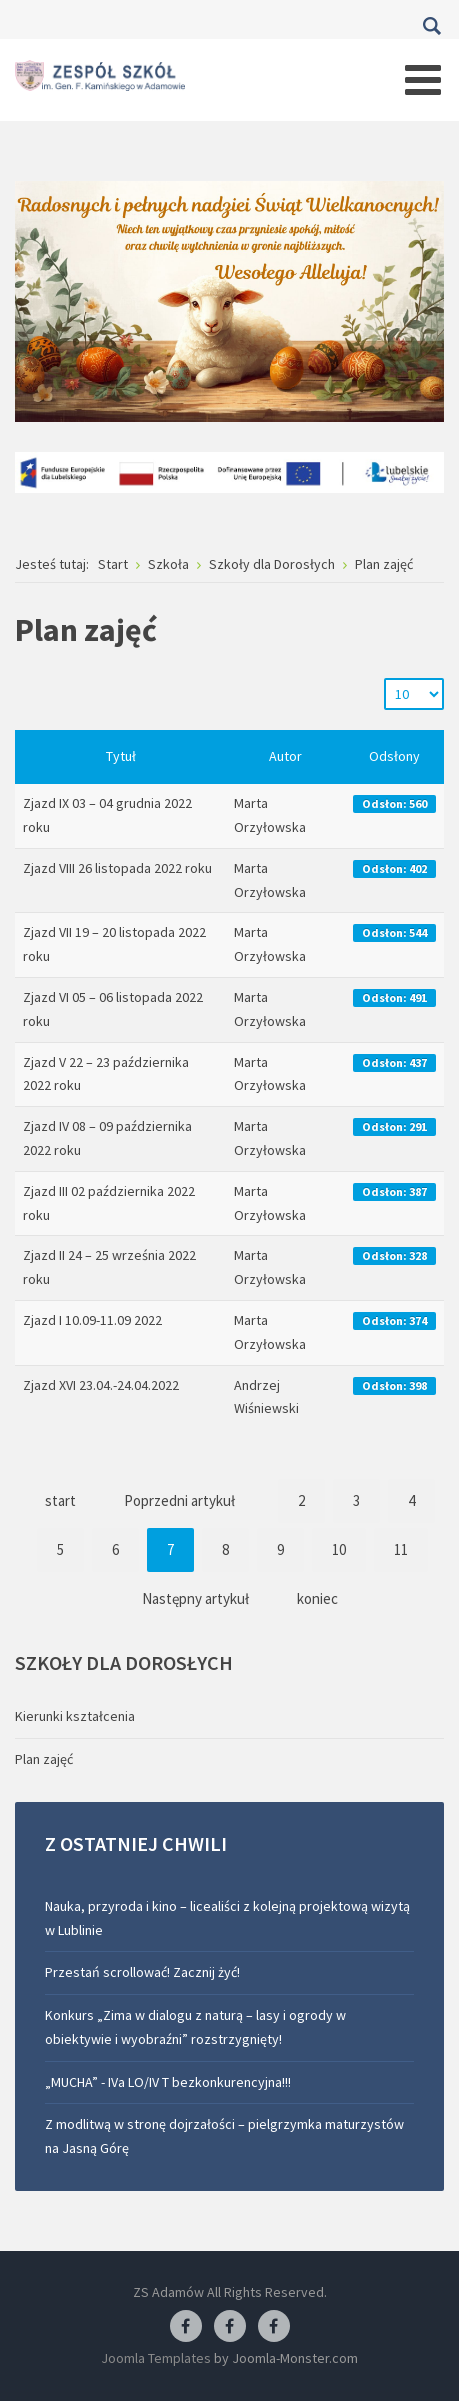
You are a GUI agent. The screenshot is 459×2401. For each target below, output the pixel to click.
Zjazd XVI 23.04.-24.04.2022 (101, 1385)
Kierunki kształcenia (75, 1716)
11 (401, 1549)
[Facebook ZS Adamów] (186, 2327)
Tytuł (121, 756)
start (60, 1500)
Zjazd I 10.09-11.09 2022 (92, 1320)
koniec (317, 1598)
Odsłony (394, 756)
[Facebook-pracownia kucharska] (274, 2327)
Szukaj (431, 26)
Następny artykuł (195, 1598)
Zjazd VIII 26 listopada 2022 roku (117, 868)
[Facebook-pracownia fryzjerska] (230, 2327)
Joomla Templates (156, 2358)
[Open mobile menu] (423, 80)
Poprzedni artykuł (179, 1500)
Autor (285, 756)
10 (339, 1549)
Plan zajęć (44, 1759)
